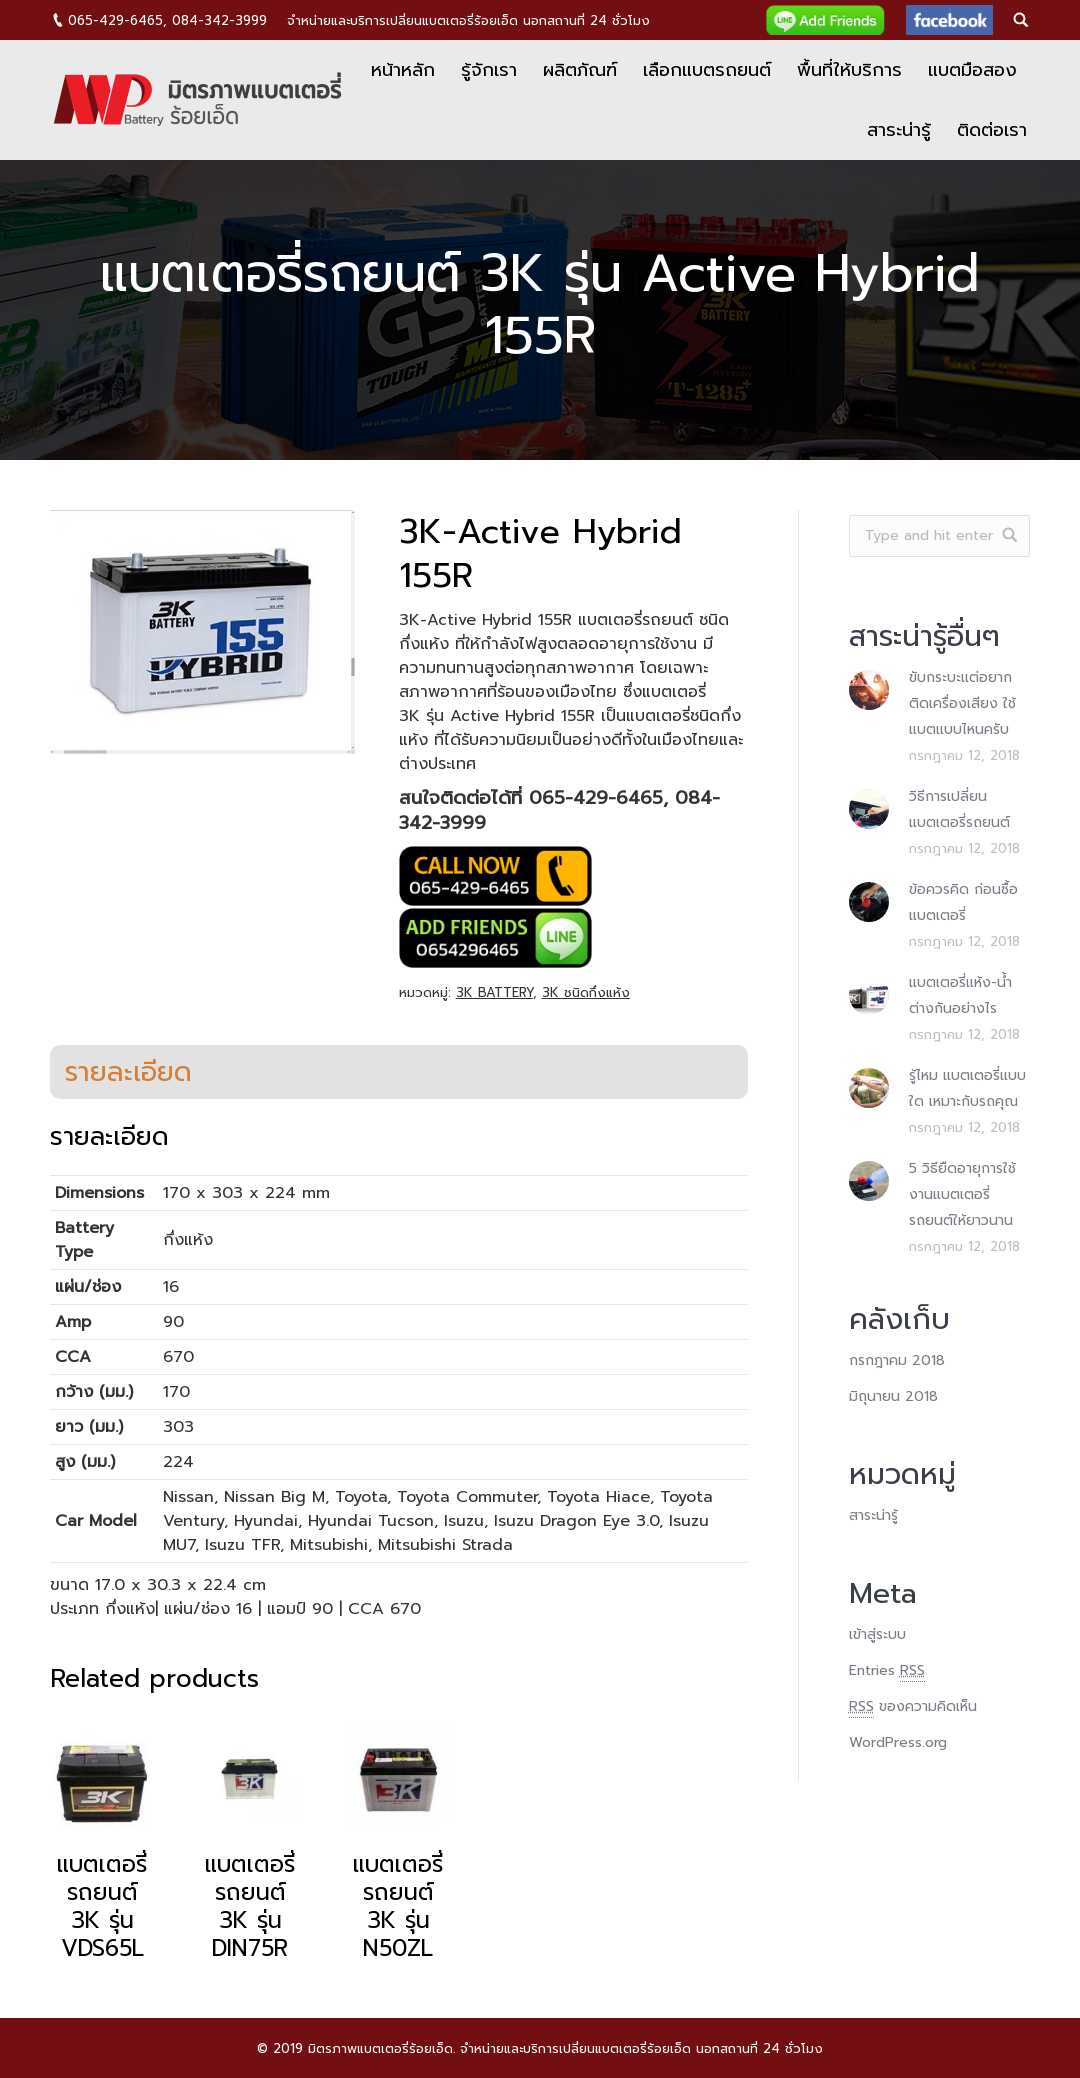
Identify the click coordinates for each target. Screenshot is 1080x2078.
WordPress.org (898, 1742)
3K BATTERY (494, 992)
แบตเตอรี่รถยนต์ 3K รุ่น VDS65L (102, 1907)
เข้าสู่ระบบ (877, 1634)
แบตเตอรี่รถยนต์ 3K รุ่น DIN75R (250, 1907)
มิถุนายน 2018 (893, 1396)
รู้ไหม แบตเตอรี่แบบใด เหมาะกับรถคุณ (967, 1088)
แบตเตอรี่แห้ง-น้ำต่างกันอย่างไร (960, 995)
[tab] (128, 1072)
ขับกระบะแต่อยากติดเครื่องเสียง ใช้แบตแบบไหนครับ (962, 703)
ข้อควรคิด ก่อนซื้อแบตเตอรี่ (963, 902)
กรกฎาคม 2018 (897, 1360)
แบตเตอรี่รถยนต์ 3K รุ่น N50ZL (398, 1907)
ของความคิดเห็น (913, 1707)
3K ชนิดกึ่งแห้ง (586, 992)
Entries (887, 1671)
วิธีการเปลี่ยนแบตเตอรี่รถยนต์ (959, 809)
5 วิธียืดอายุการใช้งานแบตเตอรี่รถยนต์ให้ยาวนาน (962, 1194)
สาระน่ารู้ (873, 1515)
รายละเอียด (128, 1072)
